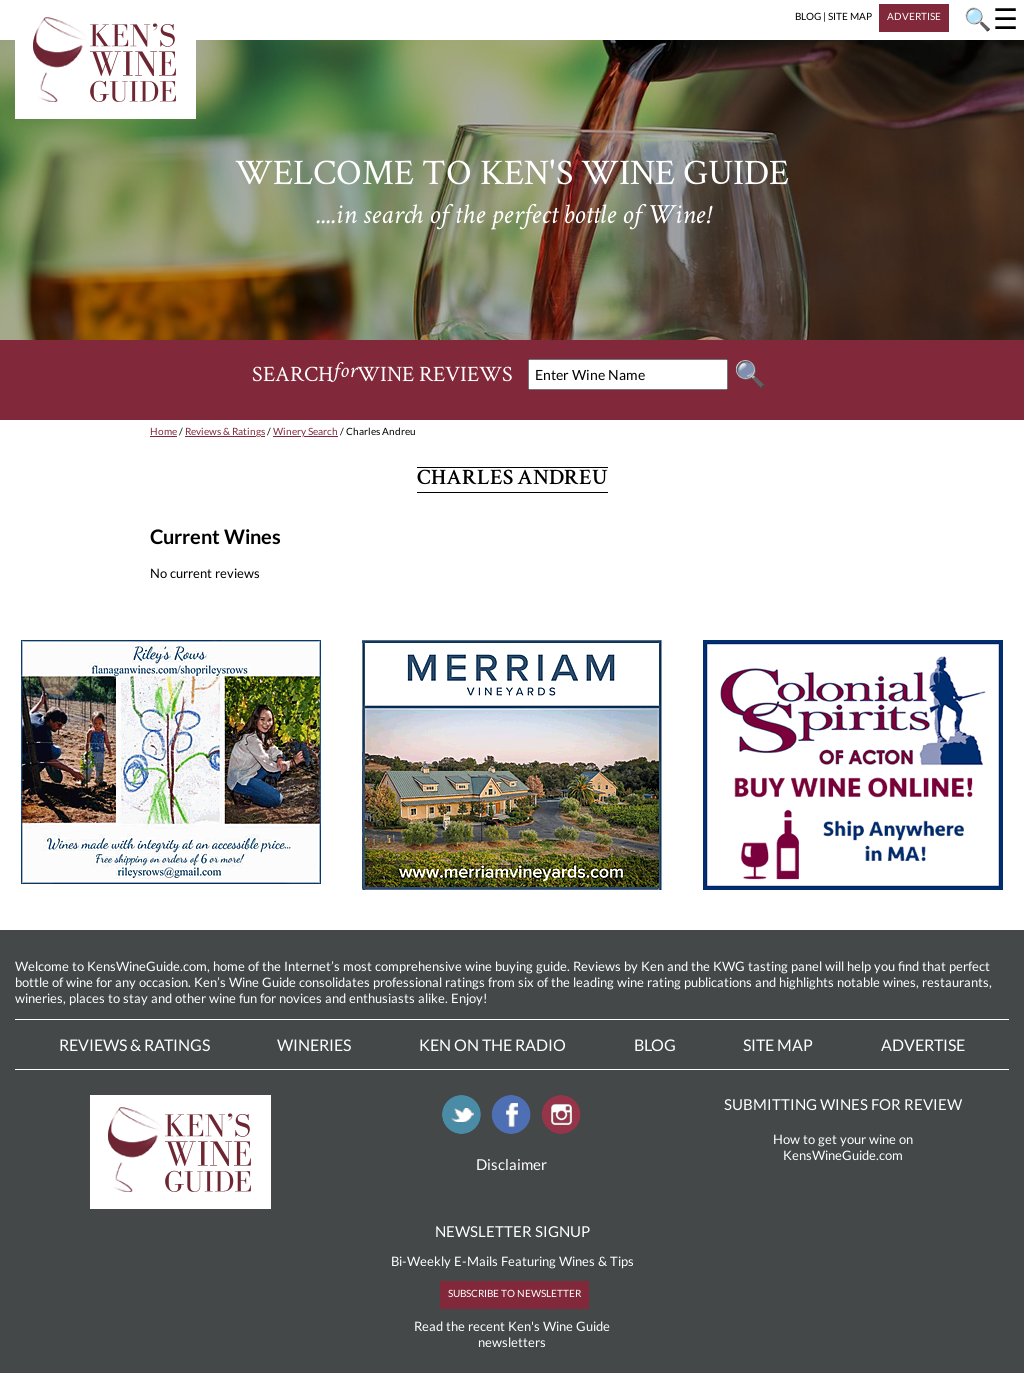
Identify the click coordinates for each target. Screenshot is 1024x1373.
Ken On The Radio (492, 1044)
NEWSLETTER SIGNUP (512, 1231)
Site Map (778, 1044)
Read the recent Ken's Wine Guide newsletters (512, 1334)
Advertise (923, 1044)
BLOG (808, 16)
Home (163, 431)
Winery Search (305, 431)
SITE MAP (850, 16)
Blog (655, 1044)
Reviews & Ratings (225, 431)
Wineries (314, 1044)
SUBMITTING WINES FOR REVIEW (843, 1104)
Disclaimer (511, 1164)
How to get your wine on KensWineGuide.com (843, 1147)
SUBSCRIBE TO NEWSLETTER (514, 1293)
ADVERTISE (914, 16)
